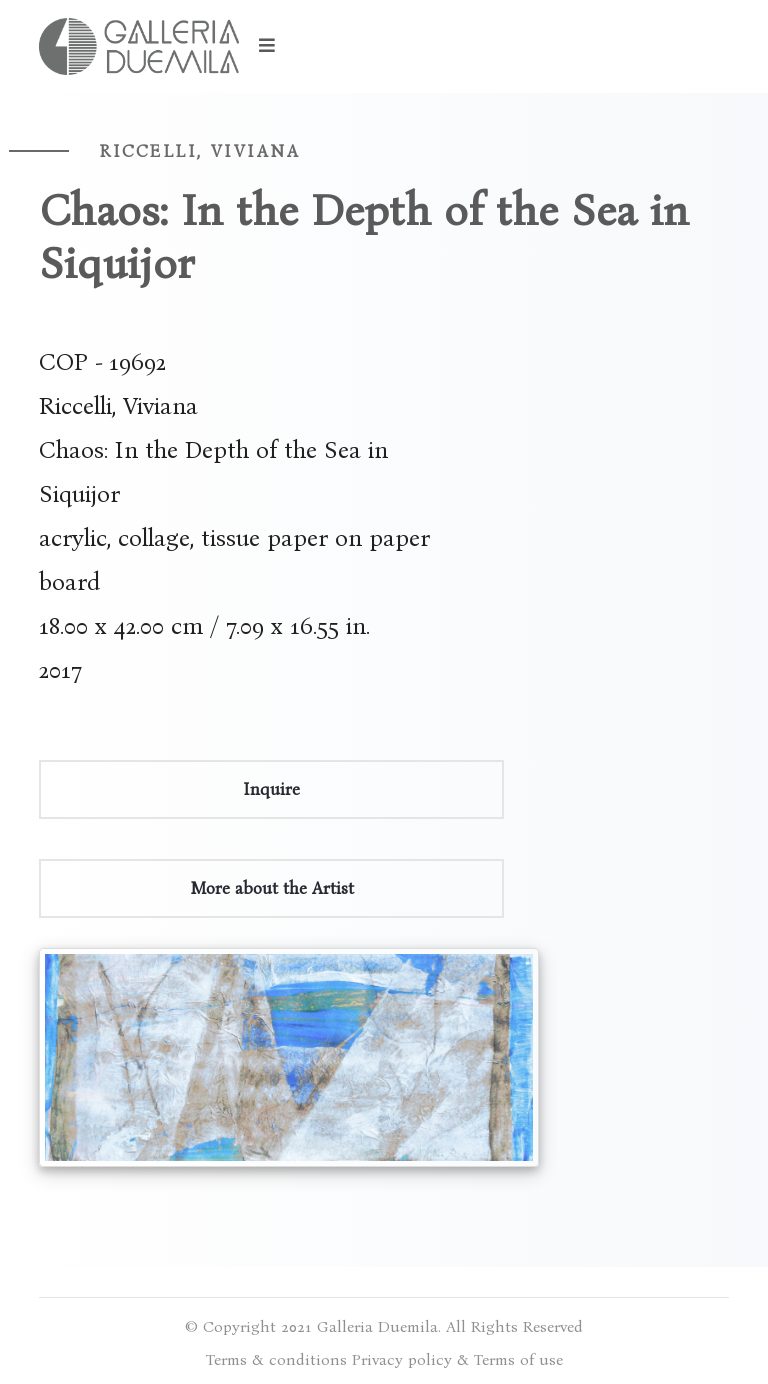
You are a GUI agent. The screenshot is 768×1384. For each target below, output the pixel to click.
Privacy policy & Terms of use (457, 1359)
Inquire (271, 789)
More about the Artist (272, 888)
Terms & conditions (276, 1359)
